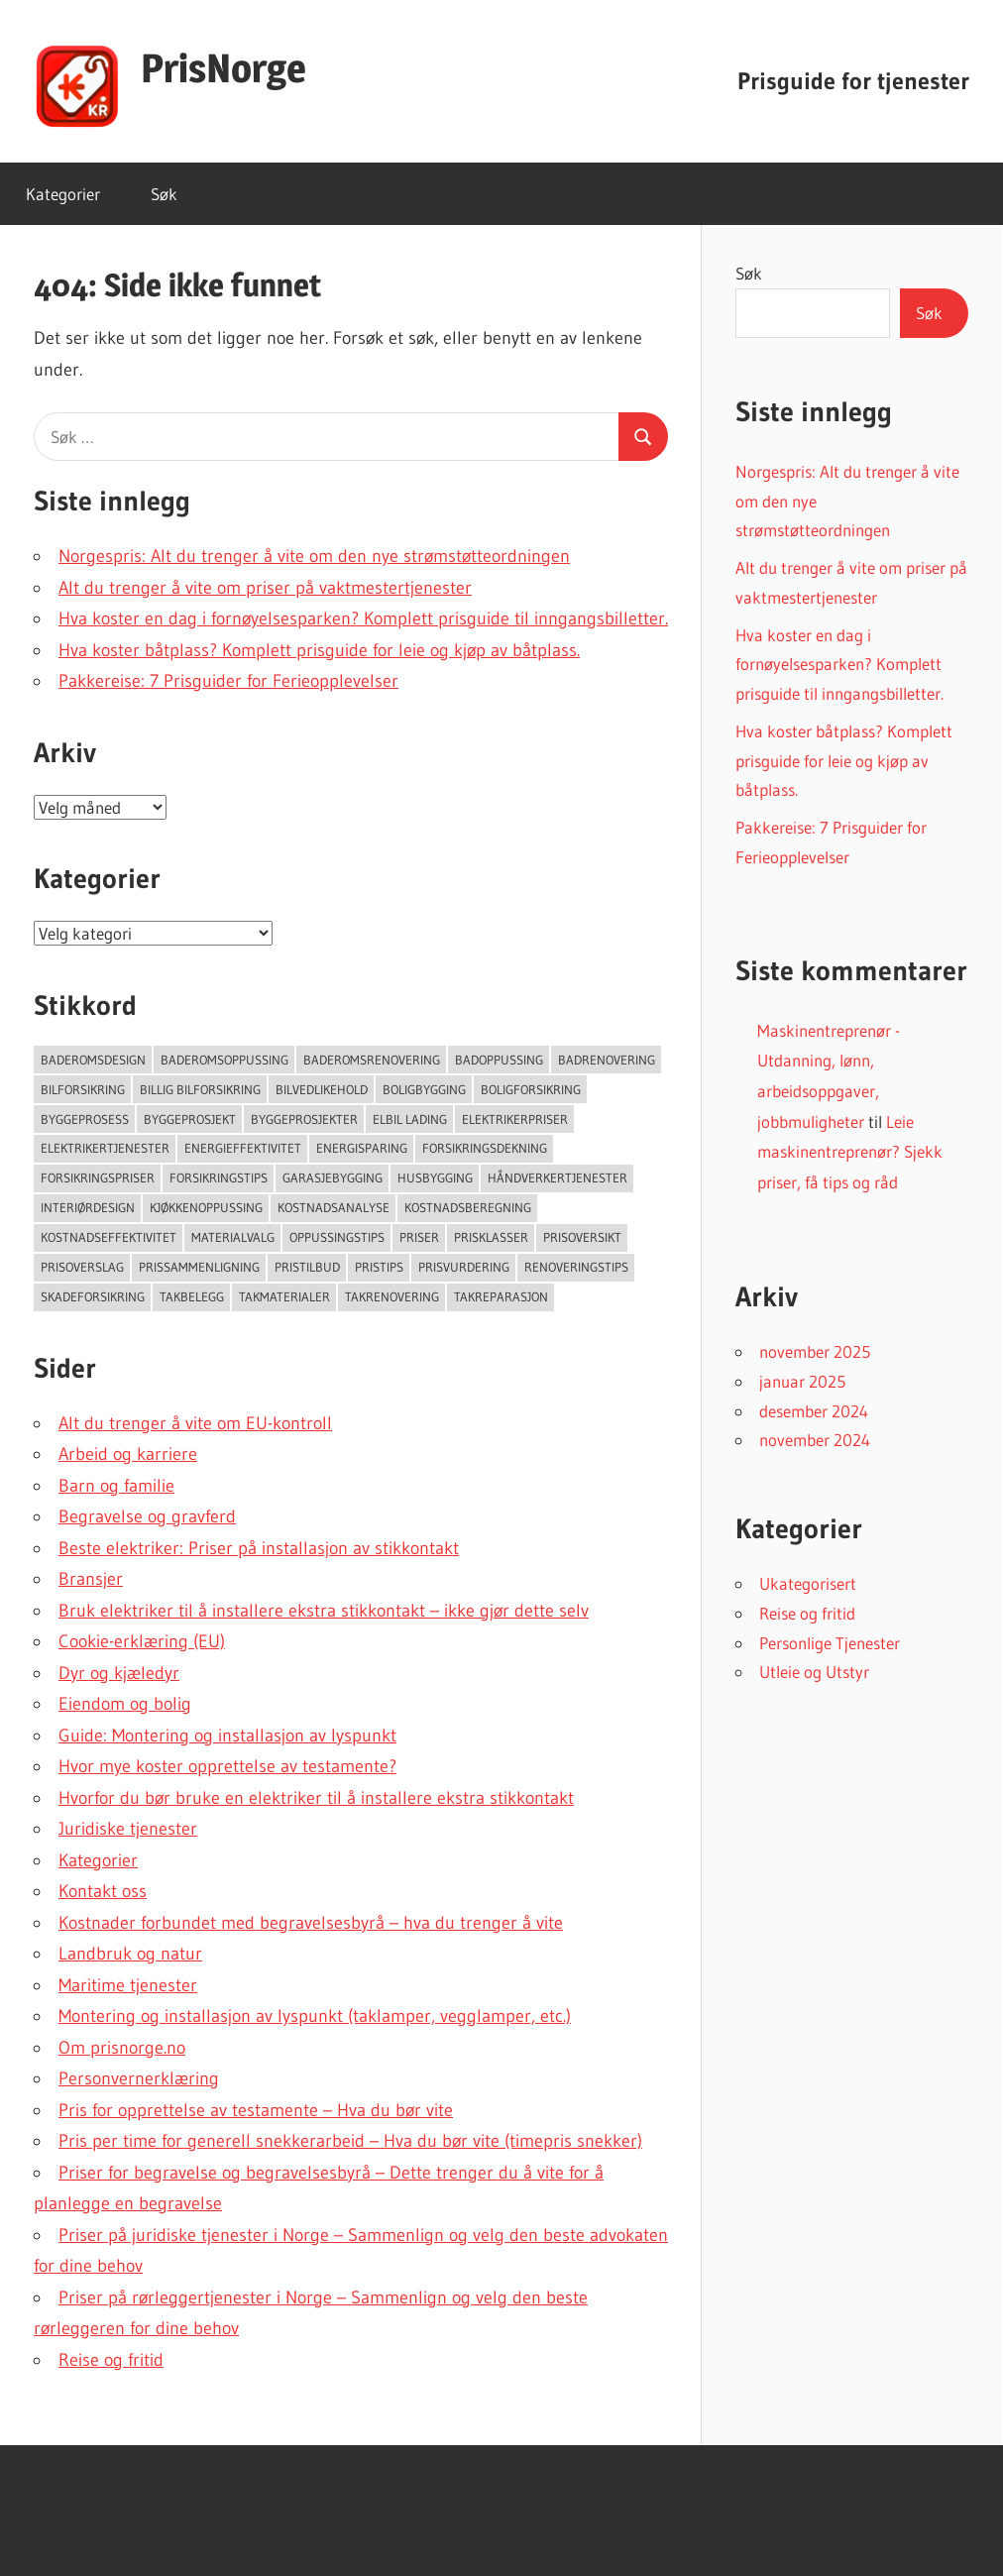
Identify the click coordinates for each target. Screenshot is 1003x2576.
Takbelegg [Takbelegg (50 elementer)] (192, 1296)
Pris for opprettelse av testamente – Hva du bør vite (255, 2110)
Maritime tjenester (127, 1985)
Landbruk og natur (130, 1953)
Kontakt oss (102, 1891)
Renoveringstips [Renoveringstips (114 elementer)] (576, 1267)
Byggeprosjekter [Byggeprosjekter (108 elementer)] (304, 1119)
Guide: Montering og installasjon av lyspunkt (227, 1735)
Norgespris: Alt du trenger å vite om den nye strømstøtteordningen (314, 556)
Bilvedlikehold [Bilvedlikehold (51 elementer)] (322, 1089)
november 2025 (814, 1351)
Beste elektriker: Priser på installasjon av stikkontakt (258, 1548)
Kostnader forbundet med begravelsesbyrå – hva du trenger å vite (310, 1923)
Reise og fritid (111, 2360)
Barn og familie (116, 1486)
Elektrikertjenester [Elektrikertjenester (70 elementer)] (105, 1148)
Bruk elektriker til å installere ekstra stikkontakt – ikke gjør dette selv (323, 1611)
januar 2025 (802, 1381)
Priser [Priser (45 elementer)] (419, 1237)
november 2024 (814, 1439)
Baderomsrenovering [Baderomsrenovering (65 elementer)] (371, 1059)
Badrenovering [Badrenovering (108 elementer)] (606, 1059)
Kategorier (63, 193)
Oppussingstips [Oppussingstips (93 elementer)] (337, 1237)
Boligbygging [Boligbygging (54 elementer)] (424, 1089)
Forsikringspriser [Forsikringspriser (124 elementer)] (98, 1177)
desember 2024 (813, 1410)
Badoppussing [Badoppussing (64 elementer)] (499, 1059)
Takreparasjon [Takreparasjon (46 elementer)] (501, 1296)
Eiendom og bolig (124, 1704)
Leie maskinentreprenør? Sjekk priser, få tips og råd (850, 1151)
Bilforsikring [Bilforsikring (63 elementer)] (83, 1089)
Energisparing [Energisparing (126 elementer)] (361, 1148)
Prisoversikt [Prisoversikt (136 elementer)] (582, 1237)
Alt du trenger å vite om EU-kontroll (195, 1423)
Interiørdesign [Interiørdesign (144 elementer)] (88, 1207)
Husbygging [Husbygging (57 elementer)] (435, 1177)
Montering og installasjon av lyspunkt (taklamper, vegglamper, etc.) (314, 2016)
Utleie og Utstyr (814, 1671)
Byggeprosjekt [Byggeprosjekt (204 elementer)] (190, 1119)
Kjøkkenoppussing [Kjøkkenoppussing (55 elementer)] (206, 1207)
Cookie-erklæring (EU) (141, 1641)
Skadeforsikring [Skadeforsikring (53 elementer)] (93, 1296)
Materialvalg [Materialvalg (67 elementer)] (233, 1237)
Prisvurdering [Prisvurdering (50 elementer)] (463, 1267)
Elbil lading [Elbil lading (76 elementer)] (410, 1119)
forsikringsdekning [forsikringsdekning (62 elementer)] (484, 1148)
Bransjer (90, 1579)
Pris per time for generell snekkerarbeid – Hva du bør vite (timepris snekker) (350, 2141)
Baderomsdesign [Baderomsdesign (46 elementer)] (93, 1059)
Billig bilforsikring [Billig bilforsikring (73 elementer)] (200, 1089)
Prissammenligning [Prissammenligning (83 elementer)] (199, 1267)
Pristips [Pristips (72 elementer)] (379, 1267)
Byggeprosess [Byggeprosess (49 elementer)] (85, 1119)
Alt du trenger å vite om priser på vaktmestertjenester (265, 588)
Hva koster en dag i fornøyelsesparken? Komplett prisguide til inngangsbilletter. (363, 618)
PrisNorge (223, 68)
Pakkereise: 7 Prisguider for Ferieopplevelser (228, 681)
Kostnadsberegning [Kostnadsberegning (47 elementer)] (467, 1207)
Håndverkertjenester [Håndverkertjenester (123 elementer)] (557, 1177)
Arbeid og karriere (127, 1454)
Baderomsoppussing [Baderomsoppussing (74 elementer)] (224, 1059)
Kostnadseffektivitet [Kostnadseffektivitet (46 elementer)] (108, 1237)
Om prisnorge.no (121, 2048)
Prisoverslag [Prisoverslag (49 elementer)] (82, 1267)
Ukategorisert (807, 1583)
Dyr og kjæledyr (118, 1673)
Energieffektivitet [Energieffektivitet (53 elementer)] (242, 1148)
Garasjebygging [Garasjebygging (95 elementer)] (332, 1177)
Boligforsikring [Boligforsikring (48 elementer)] (531, 1089)
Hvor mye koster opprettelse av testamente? (227, 1766)
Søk (164, 193)
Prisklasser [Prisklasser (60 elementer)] (491, 1237)
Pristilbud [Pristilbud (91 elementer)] (307, 1267)
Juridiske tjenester (127, 1829)
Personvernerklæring (138, 2078)
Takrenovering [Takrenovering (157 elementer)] (392, 1296)
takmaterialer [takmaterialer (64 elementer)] (284, 1296)
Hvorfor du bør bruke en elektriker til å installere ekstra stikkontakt (316, 1798)
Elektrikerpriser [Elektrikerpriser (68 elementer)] (515, 1119)
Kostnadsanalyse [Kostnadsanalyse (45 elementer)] (334, 1207)
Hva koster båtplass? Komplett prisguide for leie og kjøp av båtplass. (319, 650)
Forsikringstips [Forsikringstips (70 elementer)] (218, 1177)
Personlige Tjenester (829, 1642)
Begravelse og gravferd (147, 1516)
